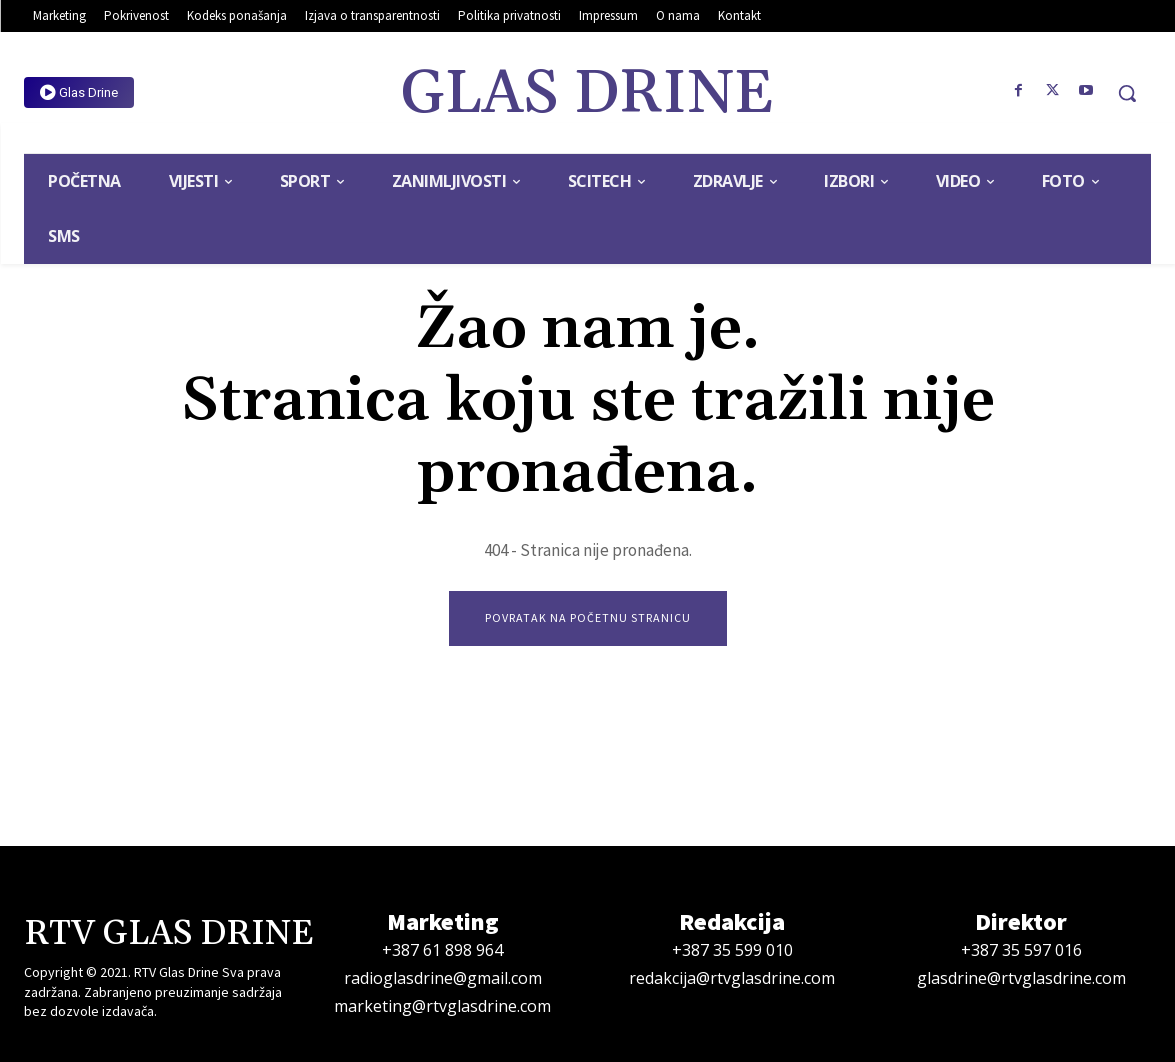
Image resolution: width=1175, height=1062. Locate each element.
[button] (1127, 93)
